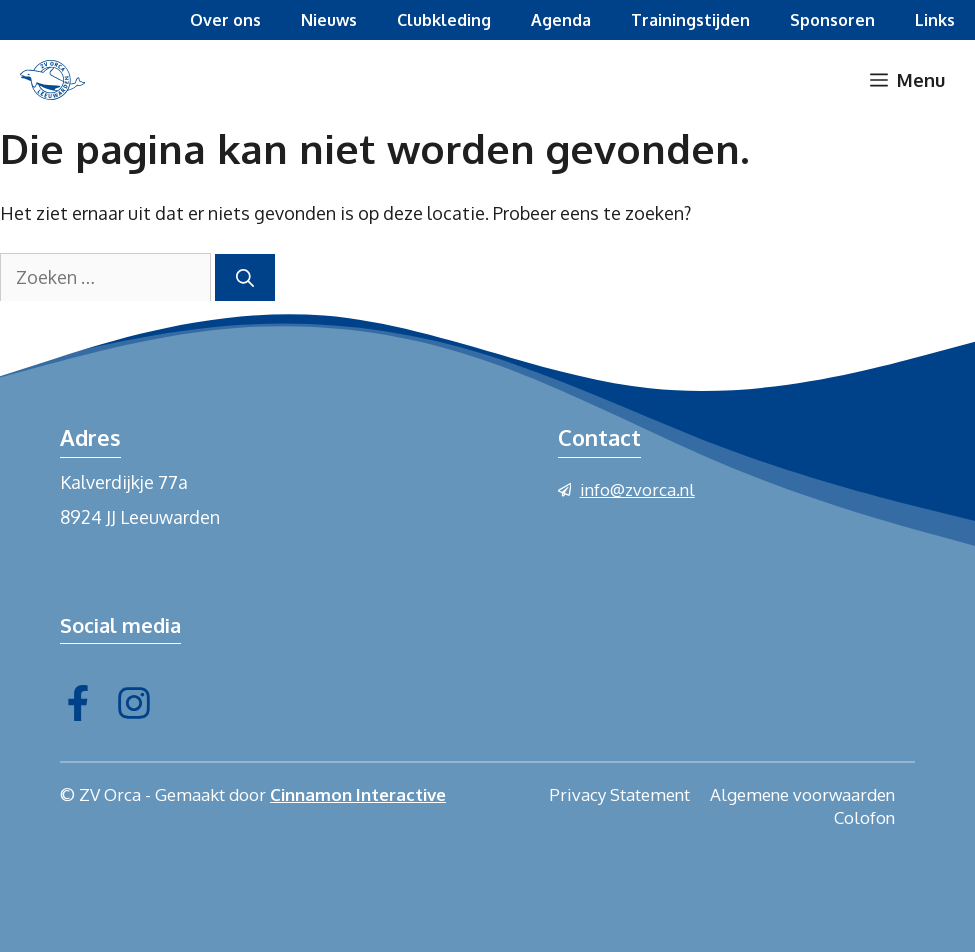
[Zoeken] (245, 277)
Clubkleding (444, 20)
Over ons (225, 20)
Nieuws (329, 20)
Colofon (864, 817)
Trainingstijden (690, 20)
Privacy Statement (619, 794)
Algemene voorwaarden (802, 794)
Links (935, 20)
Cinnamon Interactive (358, 794)
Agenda (561, 20)
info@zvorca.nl (637, 489)
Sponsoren (832, 20)
